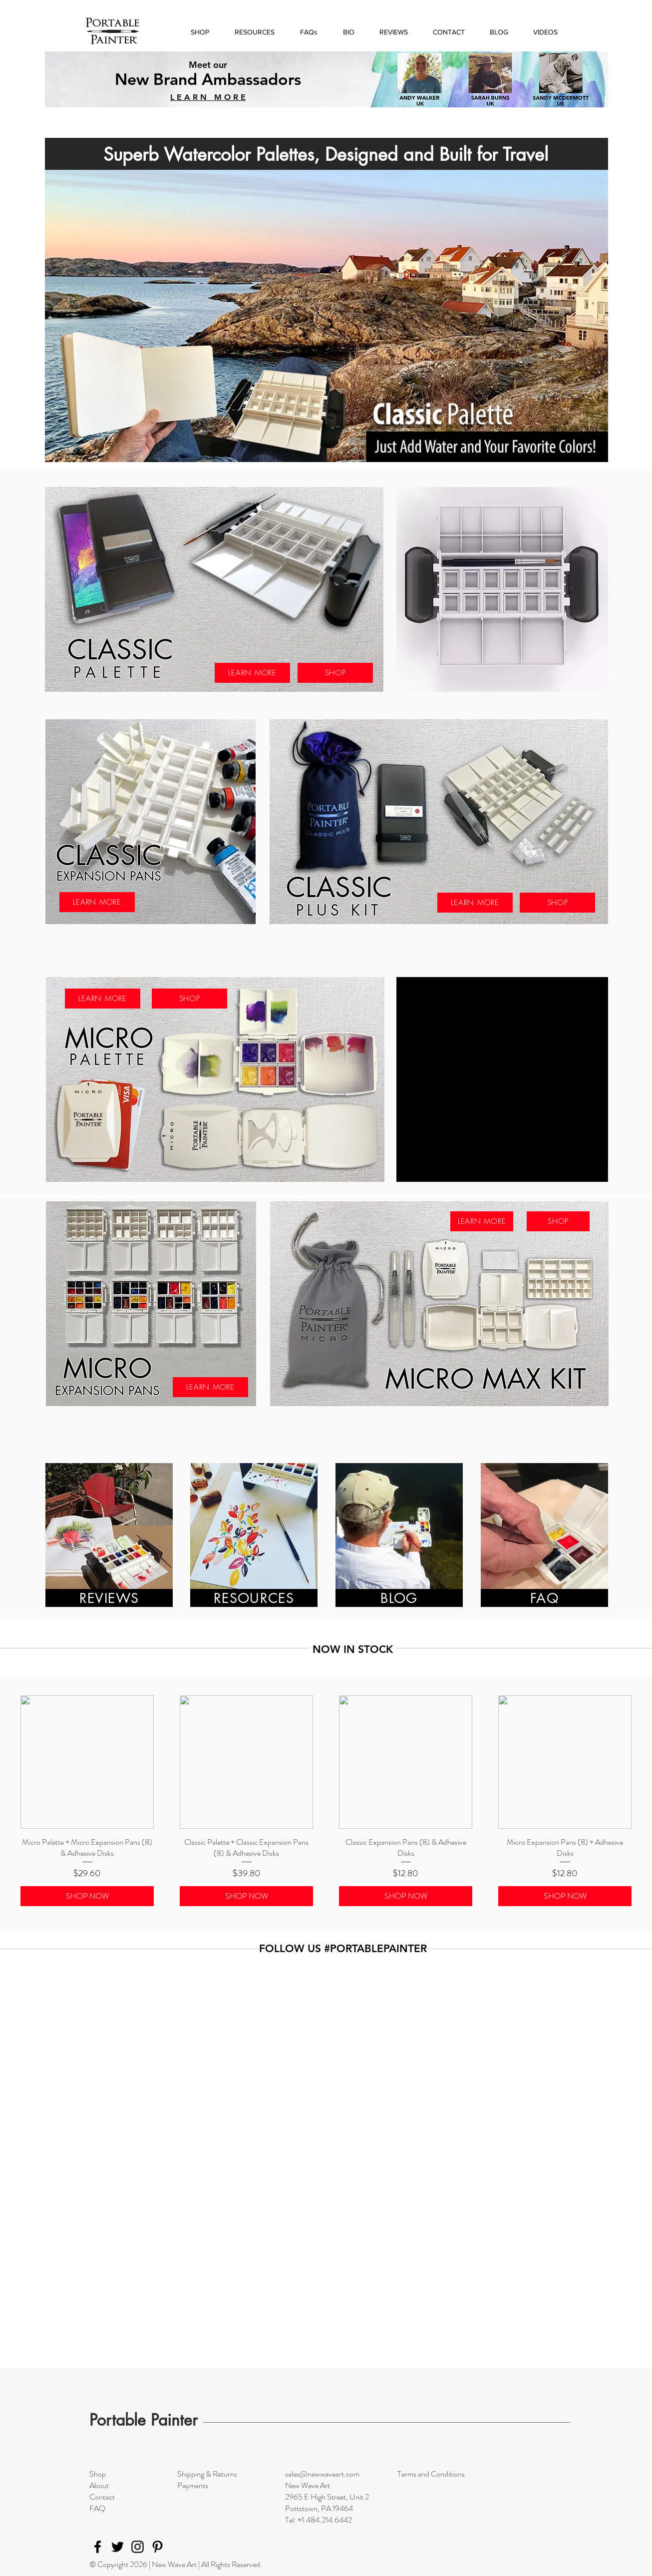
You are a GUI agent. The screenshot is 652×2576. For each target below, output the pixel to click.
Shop (97, 2474)
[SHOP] (335, 673)
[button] (254, 32)
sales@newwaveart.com (322, 2474)
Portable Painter (143, 2420)
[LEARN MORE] (252, 673)
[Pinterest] (157, 2547)
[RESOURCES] (254, 1598)
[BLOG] (399, 1598)
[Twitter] (117, 2547)
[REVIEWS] (109, 1598)
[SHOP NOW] (87, 1896)
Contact (102, 2497)
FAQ (97, 2508)
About (99, 2485)
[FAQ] (544, 1598)
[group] (326, 1801)
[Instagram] (137, 2547)
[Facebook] (97, 2547)
